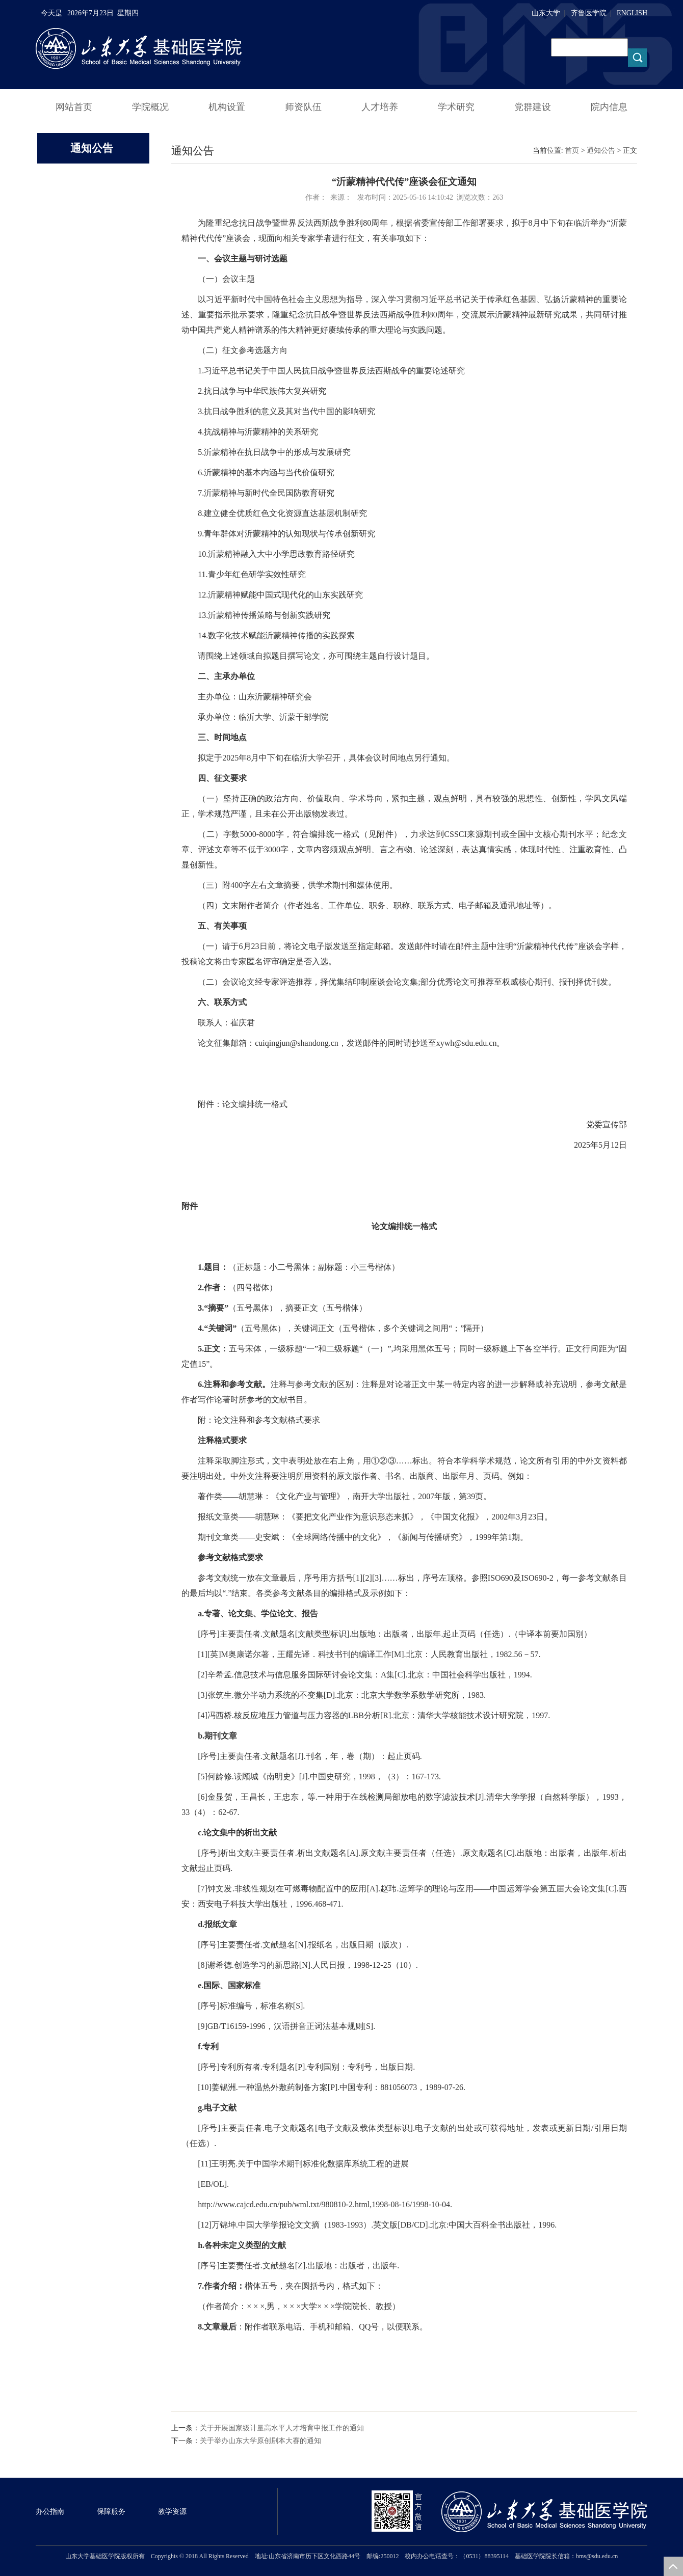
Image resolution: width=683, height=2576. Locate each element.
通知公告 (601, 150)
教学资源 (172, 2511)
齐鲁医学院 (589, 13)
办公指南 (50, 2511)
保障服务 (111, 2511)
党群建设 (532, 107)
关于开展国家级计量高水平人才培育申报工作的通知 (282, 2428)
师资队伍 (303, 107)
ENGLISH (632, 13)
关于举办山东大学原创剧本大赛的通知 (260, 2441)
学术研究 (456, 107)
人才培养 (379, 107)
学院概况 (150, 107)
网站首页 (74, 107)
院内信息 (609, 107)
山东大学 (546, 13)
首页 (572, 150)
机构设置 (226, 107)
